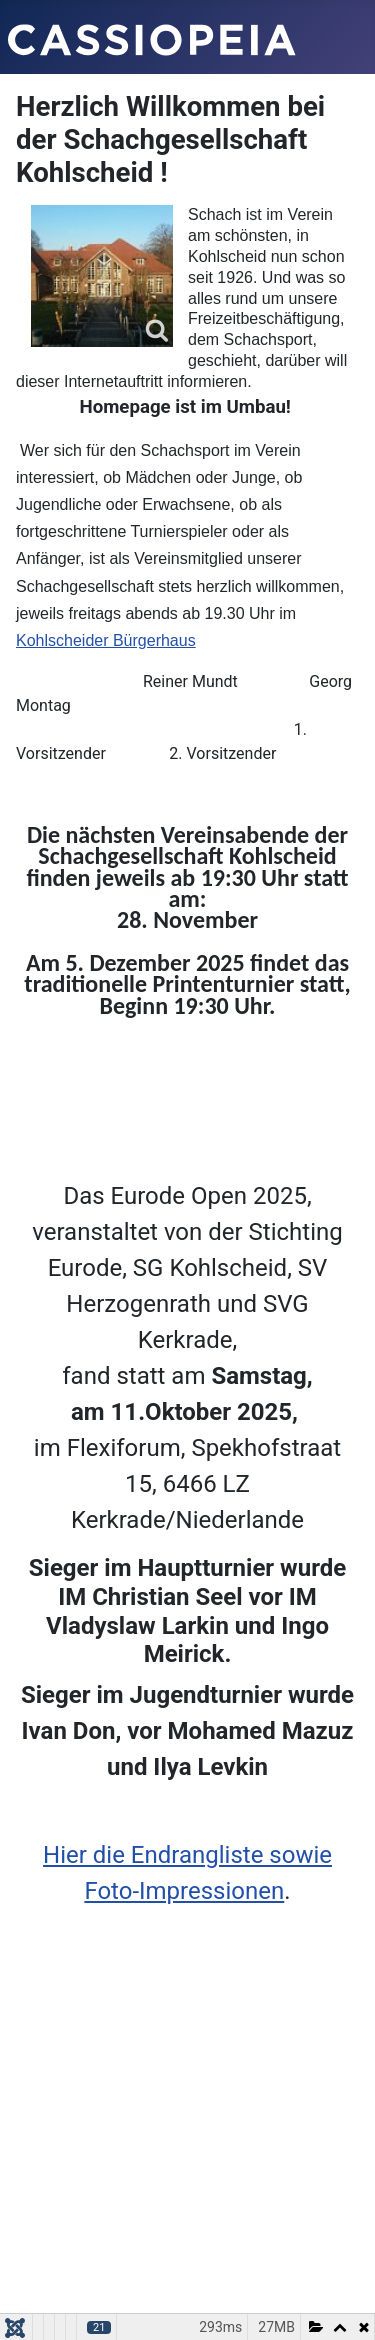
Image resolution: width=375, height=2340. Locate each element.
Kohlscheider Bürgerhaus (106, 640)
